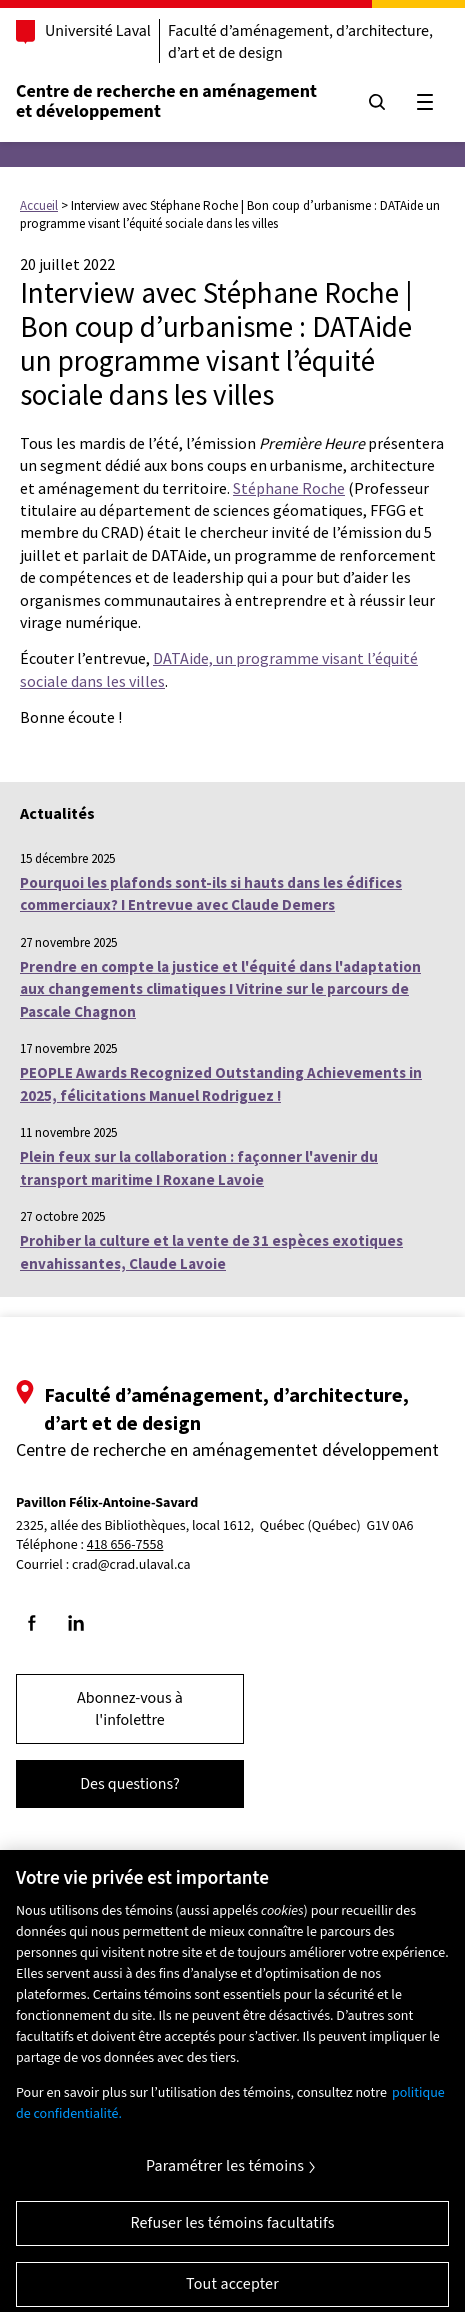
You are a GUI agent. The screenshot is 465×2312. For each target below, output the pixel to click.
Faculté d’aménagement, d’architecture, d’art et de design (300, 42)
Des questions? (130, 1784)
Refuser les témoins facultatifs (232, 2231)
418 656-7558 (125, 1545)
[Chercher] (377, 102)
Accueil (39, 205)
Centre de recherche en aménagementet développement (166, 101)
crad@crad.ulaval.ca (131, 1565)
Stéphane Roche (289, 488)
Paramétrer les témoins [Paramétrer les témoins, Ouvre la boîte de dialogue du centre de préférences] (225, 2174)
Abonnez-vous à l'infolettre (130, 1709)
